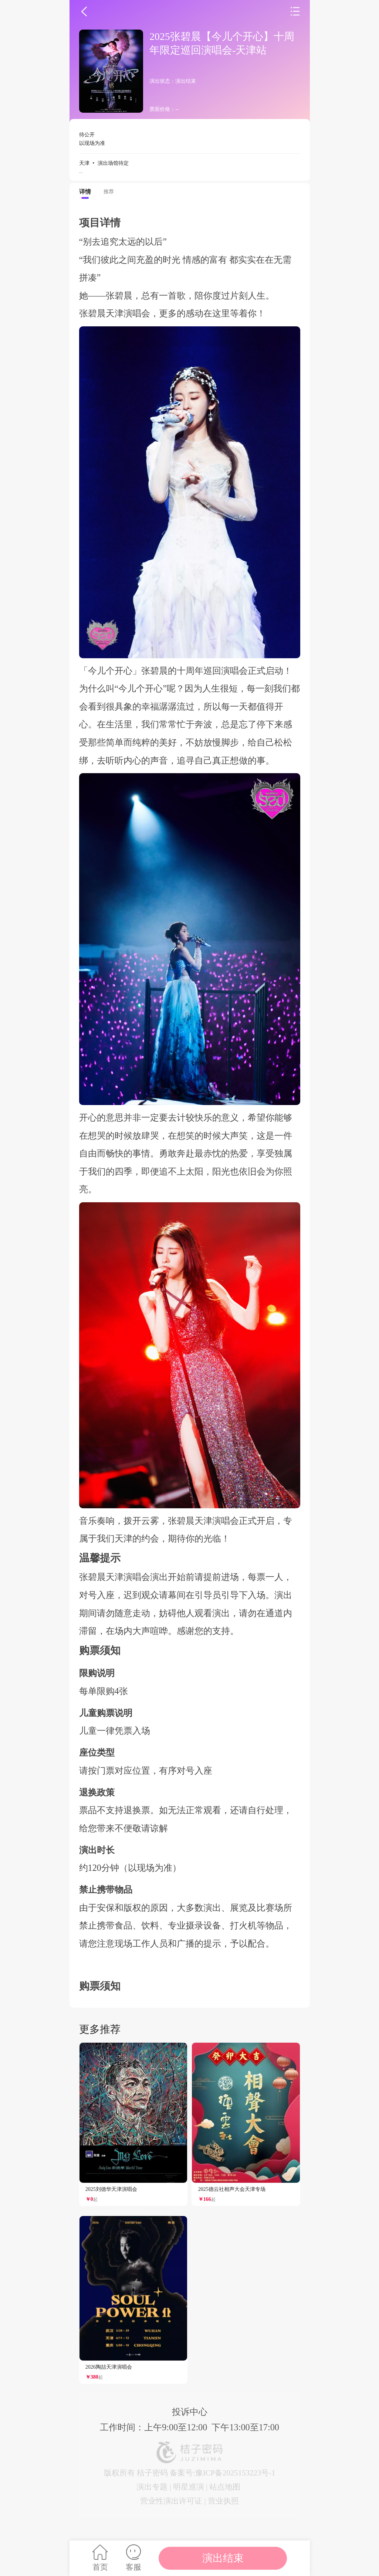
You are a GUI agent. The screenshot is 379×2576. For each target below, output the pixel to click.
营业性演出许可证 (171, 2501)
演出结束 (223, 2558)
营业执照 (223, 2501)
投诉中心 (189, 2412)
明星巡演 (188, 2486)
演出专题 (151, 2486)
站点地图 (224, 2486)
